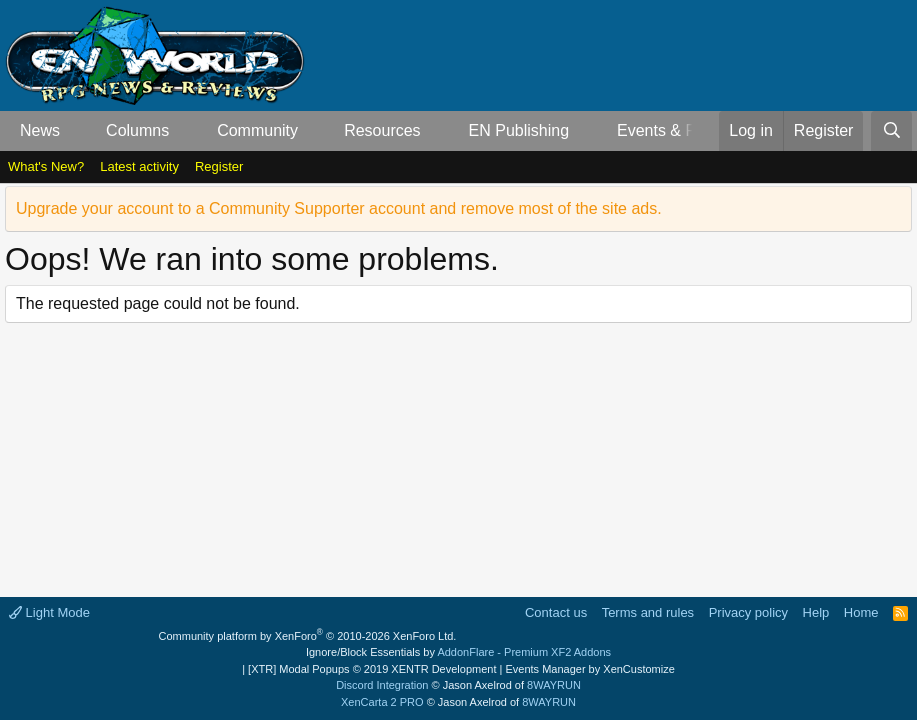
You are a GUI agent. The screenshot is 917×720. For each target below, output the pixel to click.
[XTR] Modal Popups (372, 669)
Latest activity (139, 166)
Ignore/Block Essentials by (458, 652)
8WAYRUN (554, 685)
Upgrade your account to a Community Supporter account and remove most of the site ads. (339, 208)
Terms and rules (648, 612)
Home (861, 612)
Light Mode (49, 612)
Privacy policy (748, 612)
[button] (76, 131)
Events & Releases (684, 130)
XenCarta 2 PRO (382, 702)
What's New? (46, 166)
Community (257, 130)
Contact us (556, 612)
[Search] (891, 131)
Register (219, 166)
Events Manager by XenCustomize (589, 669)
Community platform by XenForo (308, 636)
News (40, 130)
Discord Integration (382, 685)
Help (816, 612)
